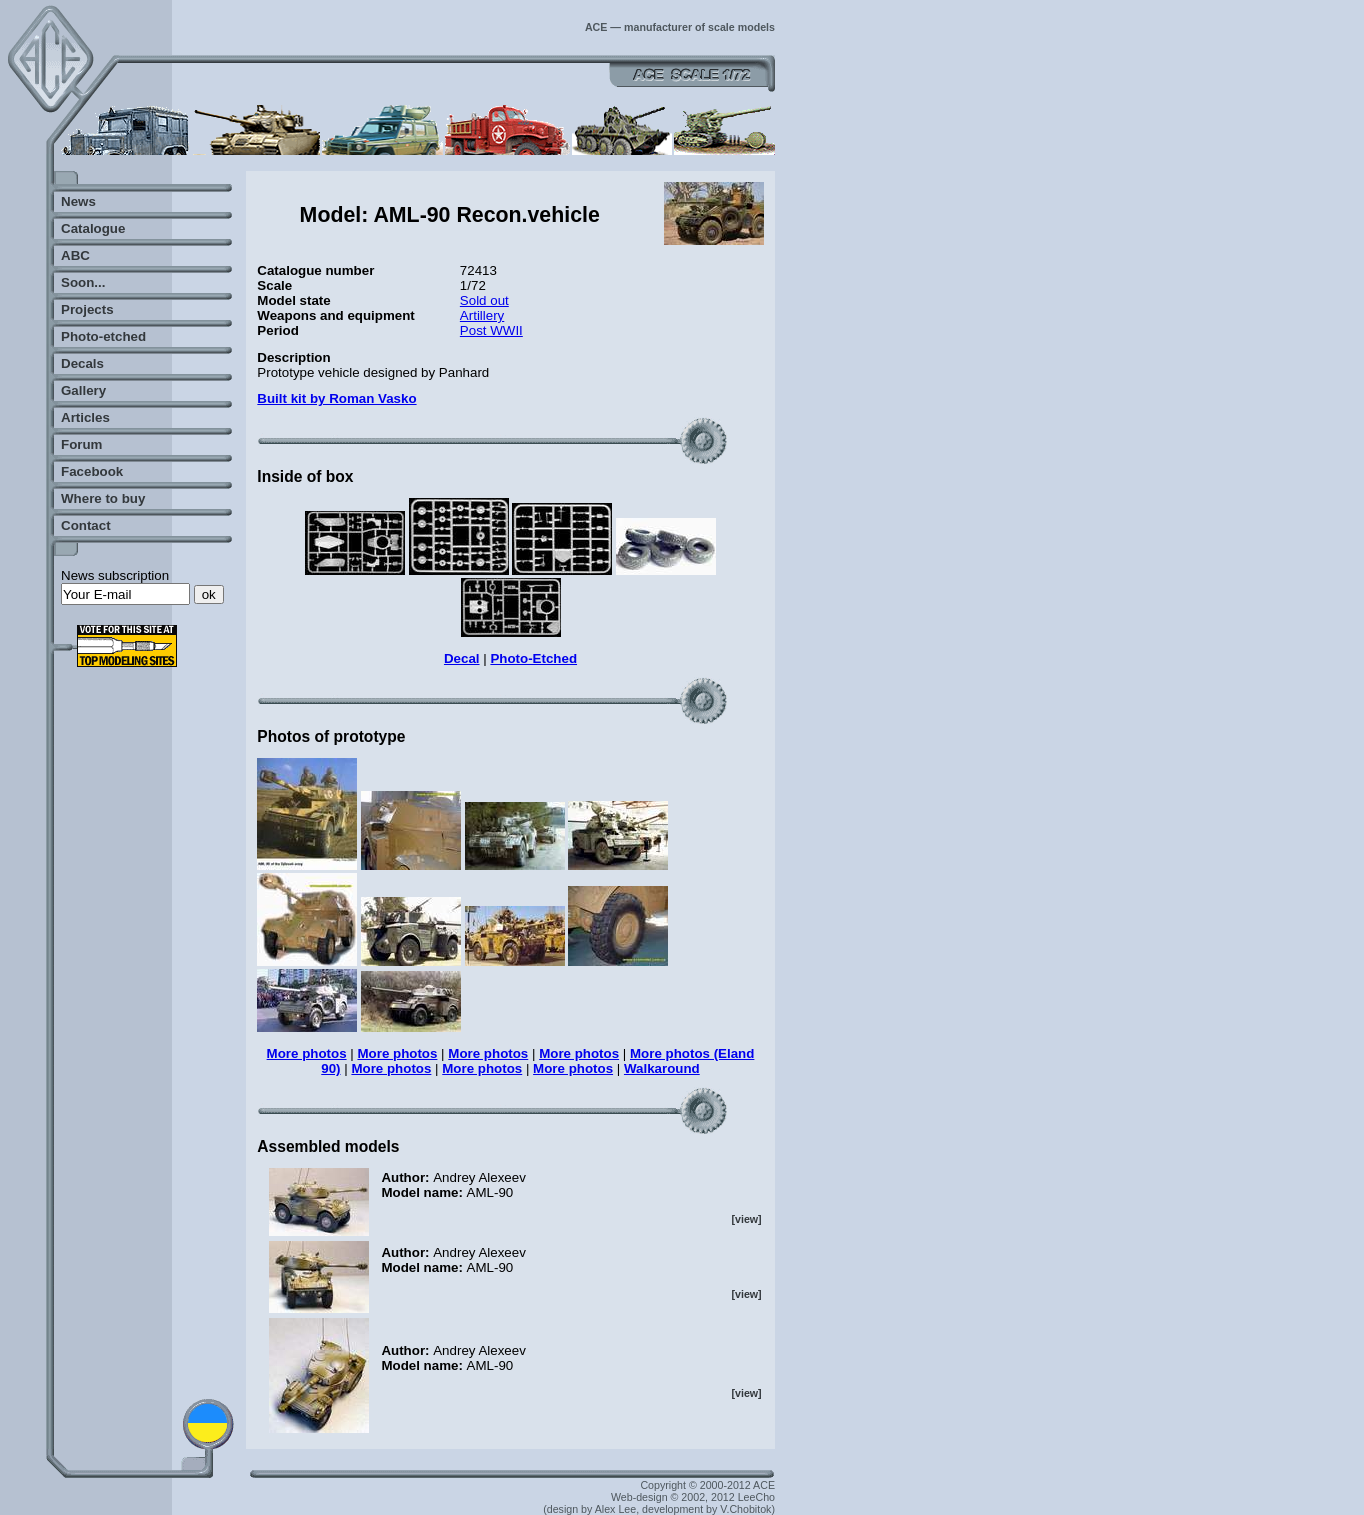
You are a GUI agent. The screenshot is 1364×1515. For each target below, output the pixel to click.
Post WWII (491, 330)
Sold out (484, 300)
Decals (82, 363)
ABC (75, 255)
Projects (87, 309)
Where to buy (103, 498)
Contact (86, 525)
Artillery (482, 315)
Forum (81, 444)
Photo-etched (103, 336)
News (78, 201)
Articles (85, 417)
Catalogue (93, 228)
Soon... (83, 282)
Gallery (83, 390)
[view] (746, 1219)
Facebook (92, 471)
